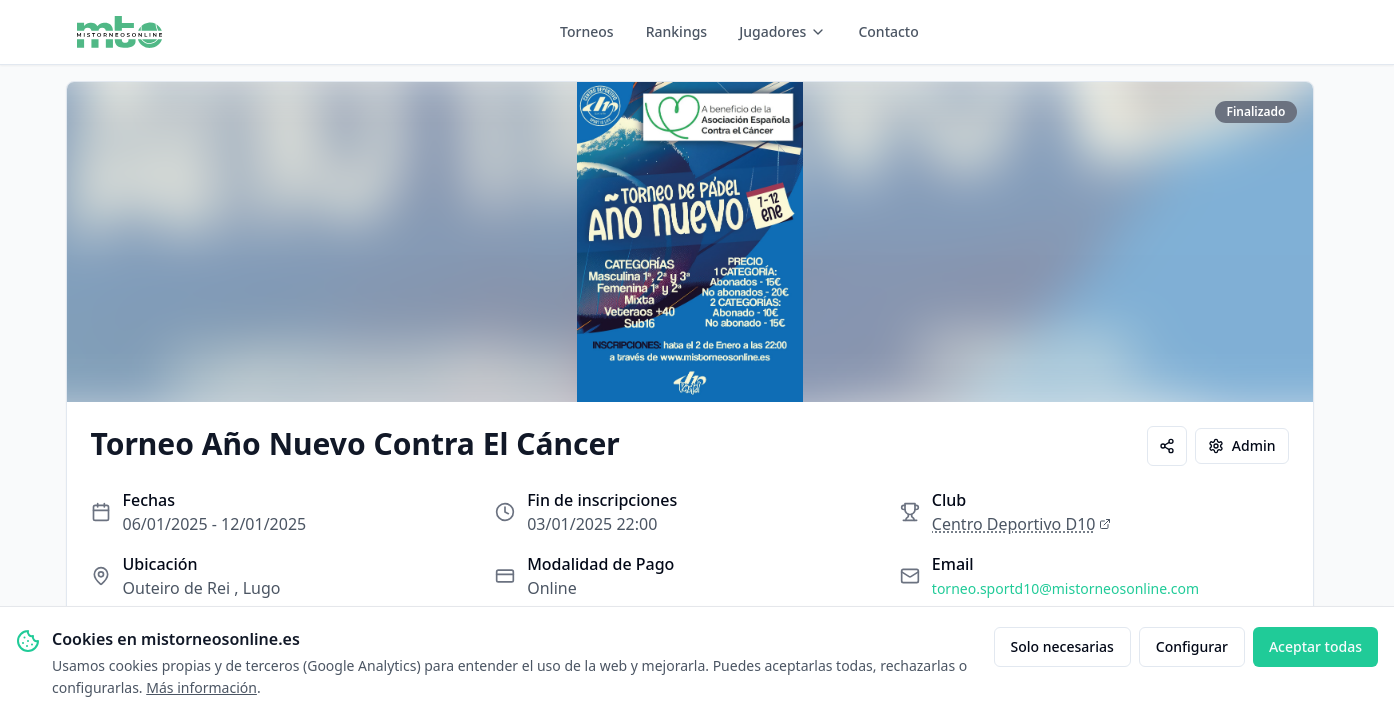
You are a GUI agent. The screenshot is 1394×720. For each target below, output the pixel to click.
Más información (201, 687)
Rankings (677, 31)
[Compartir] (1167, 446)
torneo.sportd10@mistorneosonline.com (1065, 588)
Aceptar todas (1315, 646)
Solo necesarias (1062, 646)
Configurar (1192, 646)
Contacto (888, 31)
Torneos (587, 31)
